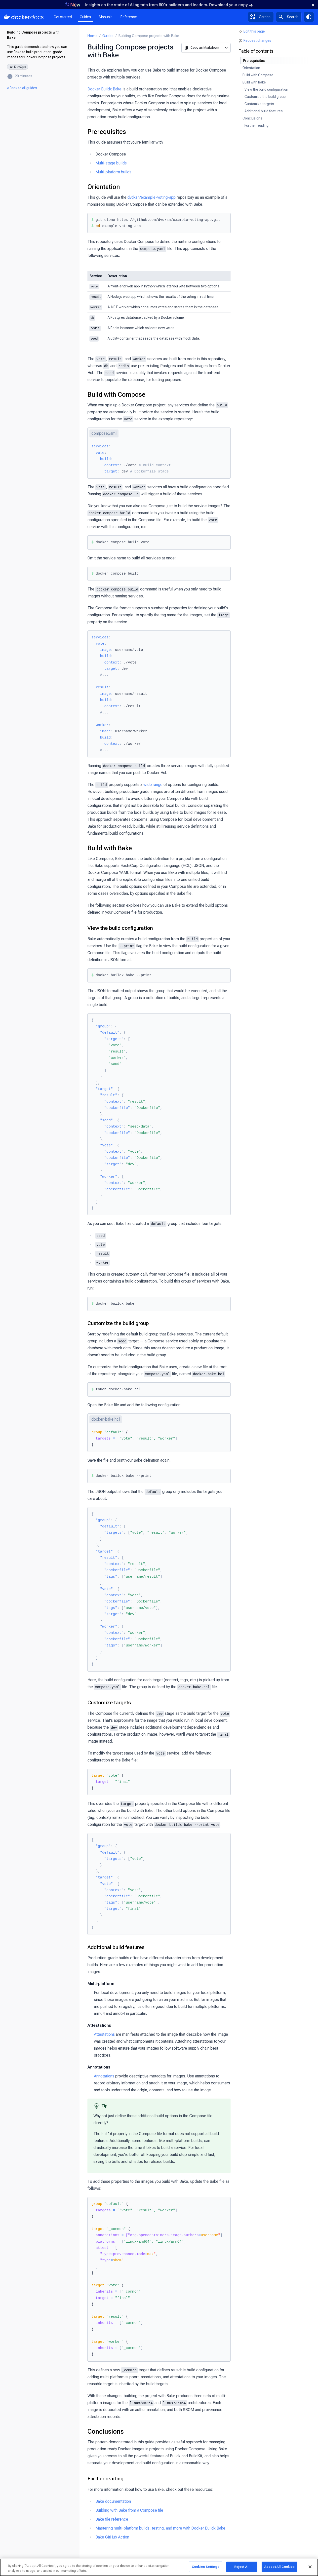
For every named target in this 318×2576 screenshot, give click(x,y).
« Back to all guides (22, 88)
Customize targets (109, 1701)
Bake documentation (113, 2499)
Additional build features (116, 1946)
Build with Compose (116, 393)
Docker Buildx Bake (104, 89)
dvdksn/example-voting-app (151, 197)
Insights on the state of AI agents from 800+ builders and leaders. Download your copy (169, 4)
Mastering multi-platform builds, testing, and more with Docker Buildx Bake (160, 2526)
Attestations (104, 2032)
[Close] (310, 2566)
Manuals (106, 17)
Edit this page (254, 31)
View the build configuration (120, 927)
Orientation (103, 187)
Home (92, 36)
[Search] (289, 17)
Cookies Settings (205, 2567)
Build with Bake (109, 846)
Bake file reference (111, 2517)
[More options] (226, 47)
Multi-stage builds (111, 163)
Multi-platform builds (113, 172)
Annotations (104, 2074)
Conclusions (105, 2429)
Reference (128, 17)
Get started (63, 17)
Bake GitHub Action (112, 2535)
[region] (159, 2567)
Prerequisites (106, 131)
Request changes (257, 40)
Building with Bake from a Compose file (129, 2508)
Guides (85, 17)
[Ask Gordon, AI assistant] (261, 17)
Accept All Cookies (279, 2567)
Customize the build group (118, 1322)
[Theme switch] (309, 17)
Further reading (105, 2477)
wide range (152, 783)
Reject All (241, 2567)
